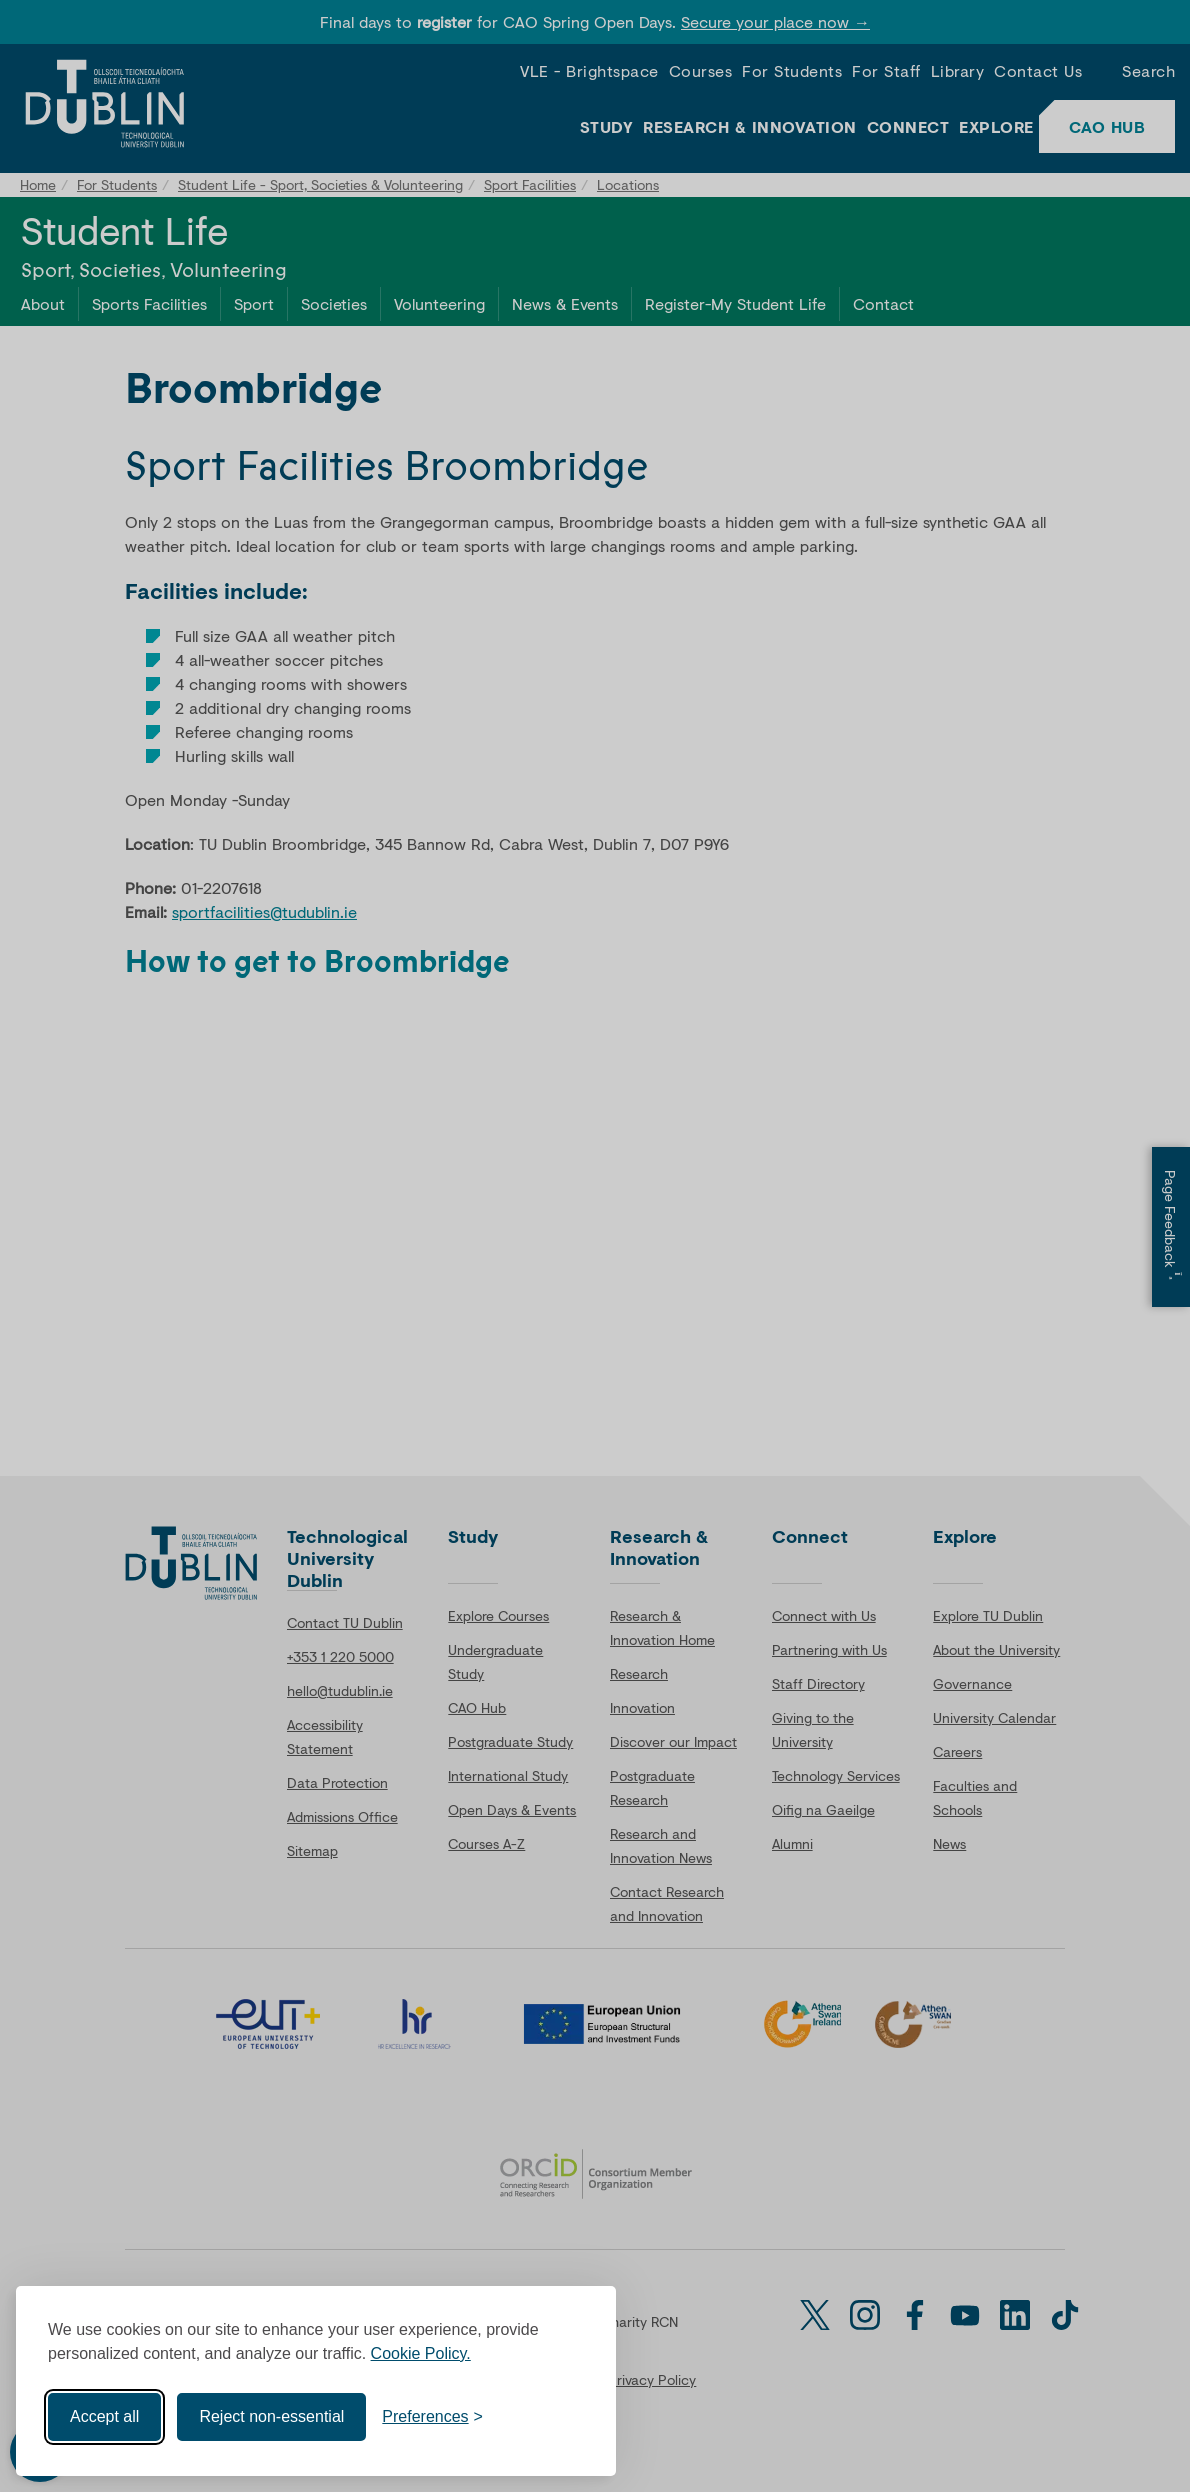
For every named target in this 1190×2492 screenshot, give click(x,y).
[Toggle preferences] (432, 2417)
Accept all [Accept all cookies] (104, 2416)
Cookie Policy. (421, 2353)
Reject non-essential (271, 2416)
